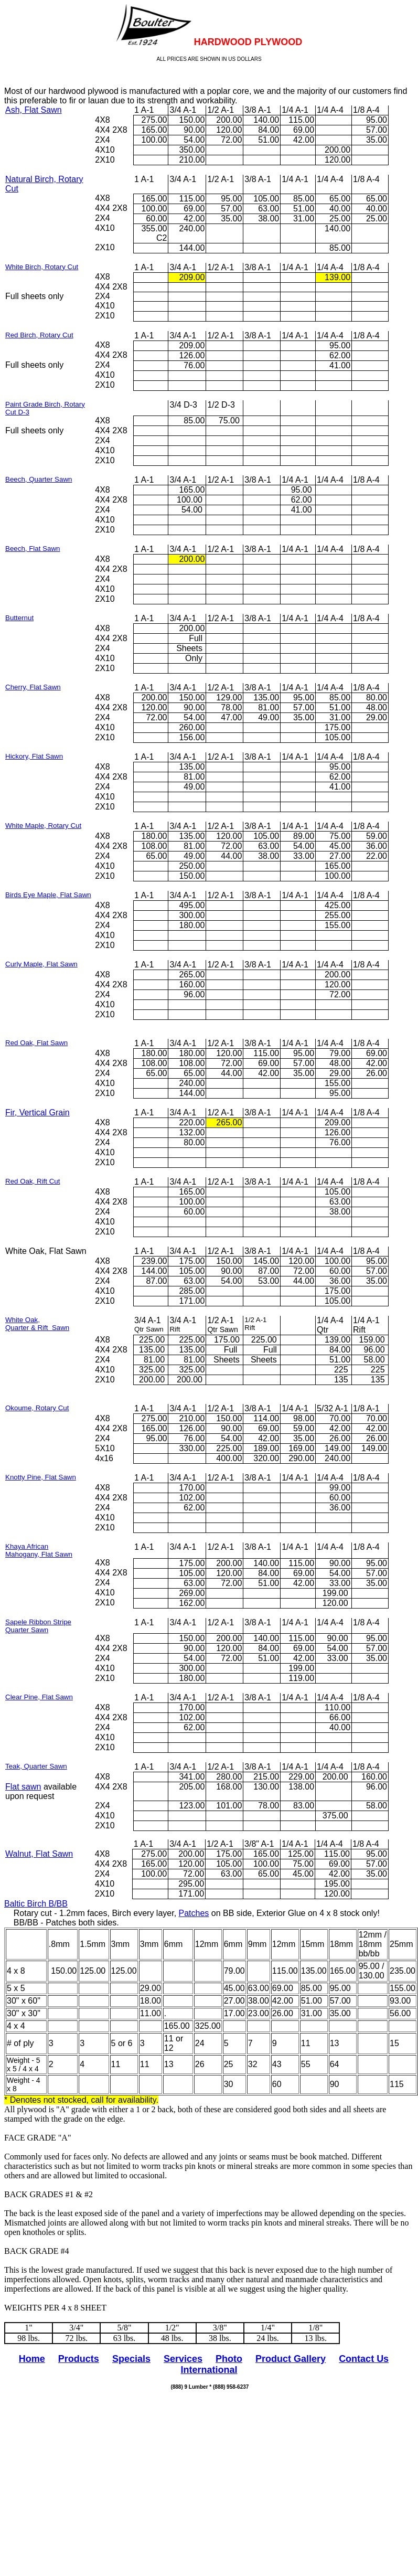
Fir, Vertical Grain (37, 1112)
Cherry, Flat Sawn (33, 687)
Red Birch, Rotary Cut (39, 335)
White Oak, (22, 1320)
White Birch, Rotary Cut (41, 267)
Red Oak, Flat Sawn (36, 1043)
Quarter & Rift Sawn (37, 1328)
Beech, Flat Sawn (32, 548)
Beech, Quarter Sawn (38, 479)
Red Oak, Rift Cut (32, 1181)
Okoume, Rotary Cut (37, 1408)
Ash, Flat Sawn (33, 109)
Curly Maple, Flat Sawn (41, 964)
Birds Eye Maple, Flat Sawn (48, 895)
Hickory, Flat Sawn (34, 756)
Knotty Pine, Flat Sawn (40, 1477)
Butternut (19, 618)
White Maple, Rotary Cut (43, 825)
